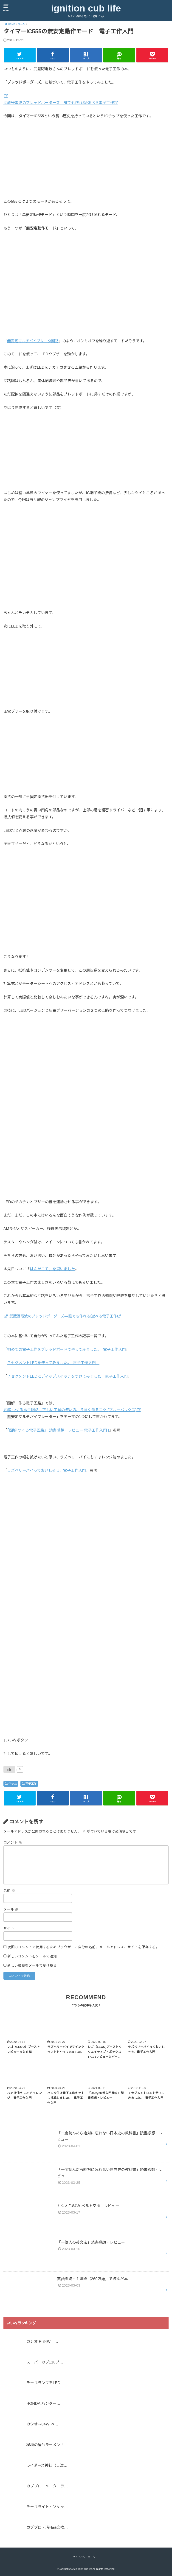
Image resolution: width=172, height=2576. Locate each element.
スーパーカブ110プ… (44, 2362)
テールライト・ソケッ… (47, 2507)
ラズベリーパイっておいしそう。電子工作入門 (46, 1470)
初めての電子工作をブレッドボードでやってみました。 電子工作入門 (66, 1349)
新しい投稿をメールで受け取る (32, 1965)
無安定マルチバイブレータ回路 (33, 341)
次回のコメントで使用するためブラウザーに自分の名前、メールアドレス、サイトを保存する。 (83, 1947)
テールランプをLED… (45, 2383)
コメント (12, 1842)
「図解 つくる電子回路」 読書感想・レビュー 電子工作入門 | (58, 1430)
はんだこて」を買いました (52, 1269)
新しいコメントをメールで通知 (32, 1956)
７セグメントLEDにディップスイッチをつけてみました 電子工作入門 (67, 1376)
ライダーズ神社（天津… (47, 2465)
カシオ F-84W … (42, 2341)
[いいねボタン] (9, 1769)
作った (12, 1783)
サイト (8, 1928)
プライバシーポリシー (85, 2557)
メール (11, 1909)
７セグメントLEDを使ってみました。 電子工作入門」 (53, 1363)
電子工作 (31, 1783)
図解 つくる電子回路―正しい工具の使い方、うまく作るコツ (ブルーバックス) (70, 1410)
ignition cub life (86, 8)
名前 (9, 1890)
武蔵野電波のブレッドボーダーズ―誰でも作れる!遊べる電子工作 (58, 103)
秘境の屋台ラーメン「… (47, 2445)
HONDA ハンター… (43, 2403)
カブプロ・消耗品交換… (47, 2527)
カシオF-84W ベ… (42, 2424)
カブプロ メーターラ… (47, 2486)
